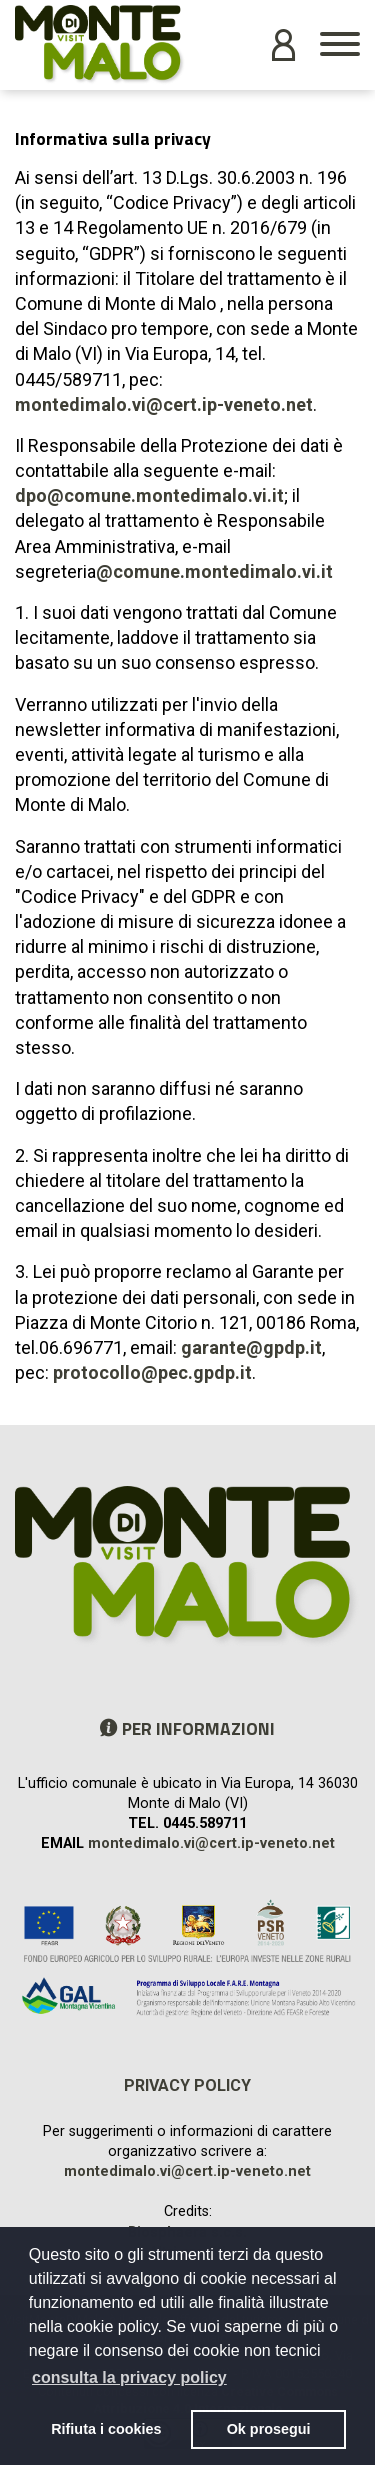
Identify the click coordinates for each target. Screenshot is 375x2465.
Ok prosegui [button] (269, 2429)
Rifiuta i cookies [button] (106, 2429)
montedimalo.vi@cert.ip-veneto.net (164, 404)
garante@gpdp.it (251, 1347)
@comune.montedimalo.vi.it (214, 571)
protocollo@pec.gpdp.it (152, 1372)
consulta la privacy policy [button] (129, 2377)
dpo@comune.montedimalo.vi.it (149, 495)
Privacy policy (187, 2085)
